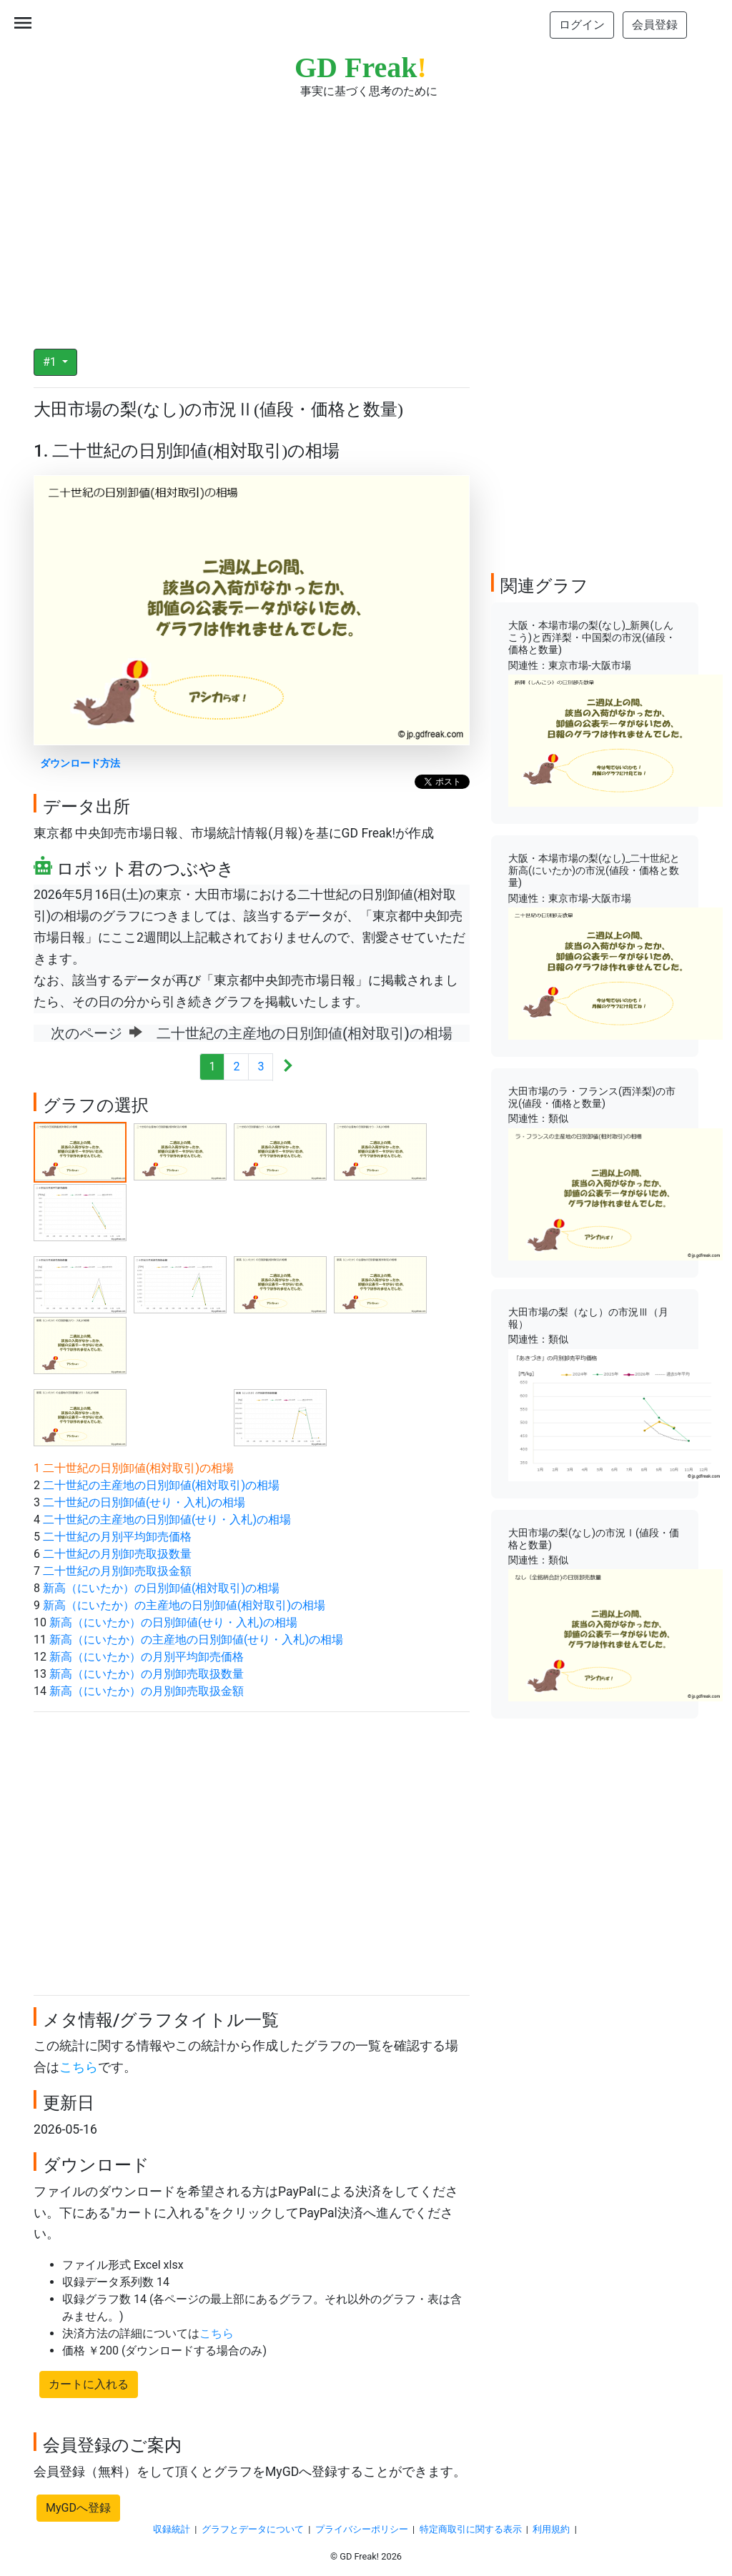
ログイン (582, 24)
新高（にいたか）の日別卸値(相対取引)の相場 (161, 1588)
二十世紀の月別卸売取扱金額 (117, 1571)
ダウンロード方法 (80, 763)
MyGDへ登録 (78, 2508)
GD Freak (361, 67)
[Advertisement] (366, 214)
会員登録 (655, 24)
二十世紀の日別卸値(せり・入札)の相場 (144, 1502)
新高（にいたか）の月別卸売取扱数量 (146, 1674)
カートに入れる (89, 2384)
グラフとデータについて (253, 2529)
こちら (78, 2067)
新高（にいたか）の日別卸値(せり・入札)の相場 (173, 1622)
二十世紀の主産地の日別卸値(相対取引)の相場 (161, 1485)
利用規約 (551, 2529)
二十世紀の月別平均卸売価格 (117, 1536)
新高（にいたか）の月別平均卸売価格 (146, 1657)
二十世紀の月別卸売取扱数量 (117, 1554)
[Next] (287, 1067)
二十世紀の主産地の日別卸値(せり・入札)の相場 (167, 1519)
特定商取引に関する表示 (471, 2529)
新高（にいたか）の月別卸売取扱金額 (146, 1691)
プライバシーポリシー (361, 2529)
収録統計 (171, 2529)
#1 (51, 362)
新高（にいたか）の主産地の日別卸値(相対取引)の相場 (184, 1605)
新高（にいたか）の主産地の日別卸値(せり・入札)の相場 (196, 1639)
